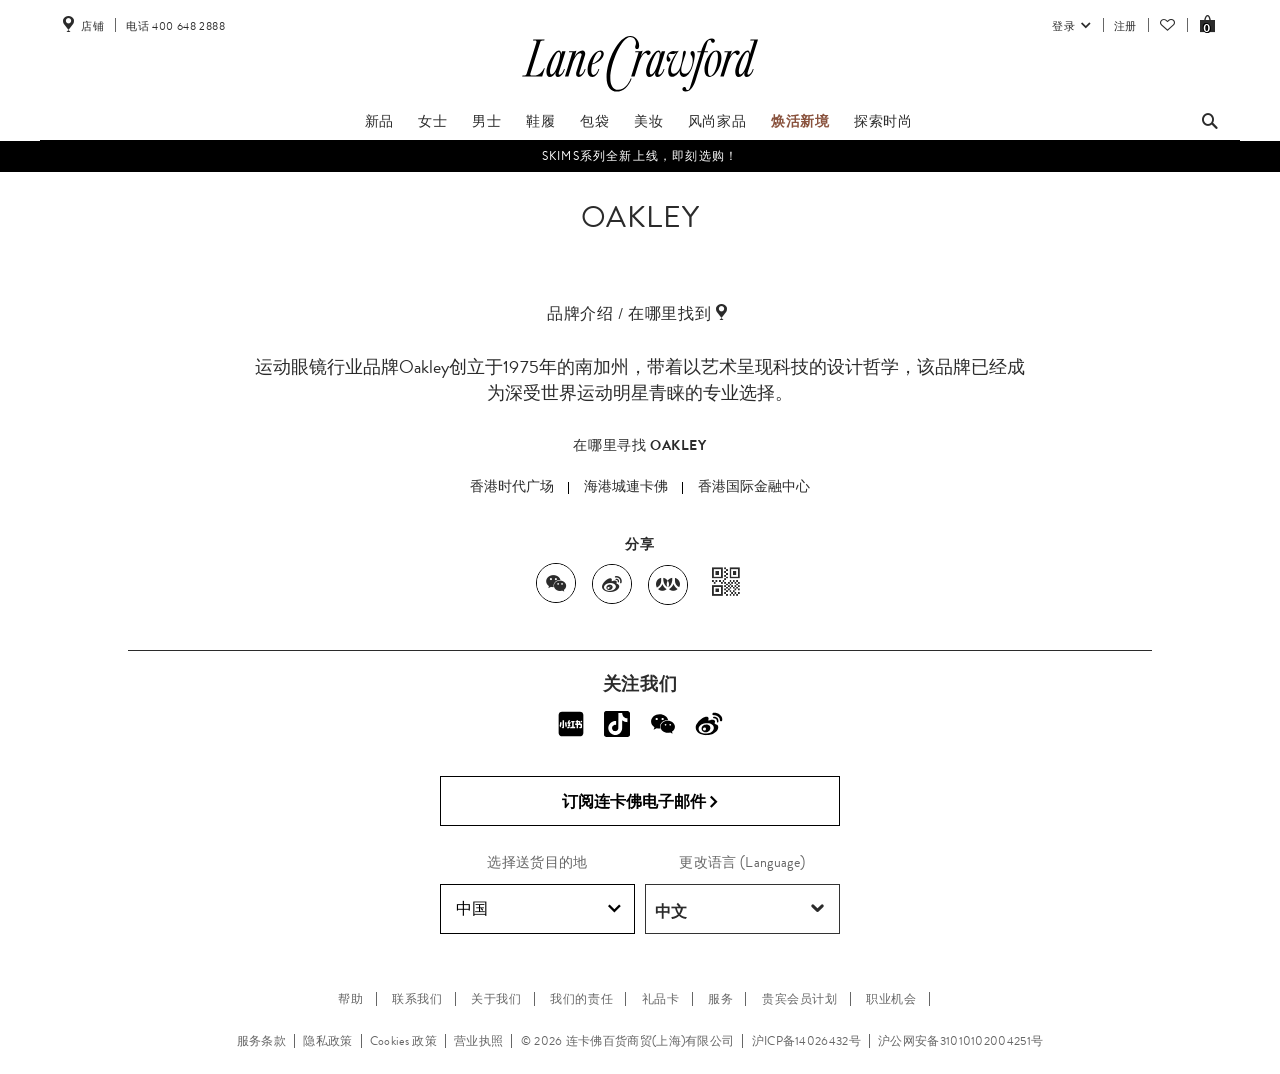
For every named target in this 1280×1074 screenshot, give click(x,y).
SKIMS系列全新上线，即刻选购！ (640, 156)
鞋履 (540, 121)
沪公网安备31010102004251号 (960, 1041)
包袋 (594, 121)
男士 (486, 121)
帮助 (350, 999)
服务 (720, 999)
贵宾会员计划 (800, 999)
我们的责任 (581, 999)
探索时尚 (883, 121)
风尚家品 (717, 121)
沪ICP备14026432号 (806, 1041)
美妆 (648, 121)
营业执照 (478, 1041)
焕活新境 (800, 121)
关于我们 (496, 999)
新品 (379, 121)
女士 (432, 121)
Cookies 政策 (403, 1041)
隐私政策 (327, 1041)
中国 (538, 909)
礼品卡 (661, 999)
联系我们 (417, 999)
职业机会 (891, 999)
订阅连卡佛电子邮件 (640, 802)
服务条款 (261, 1041)
